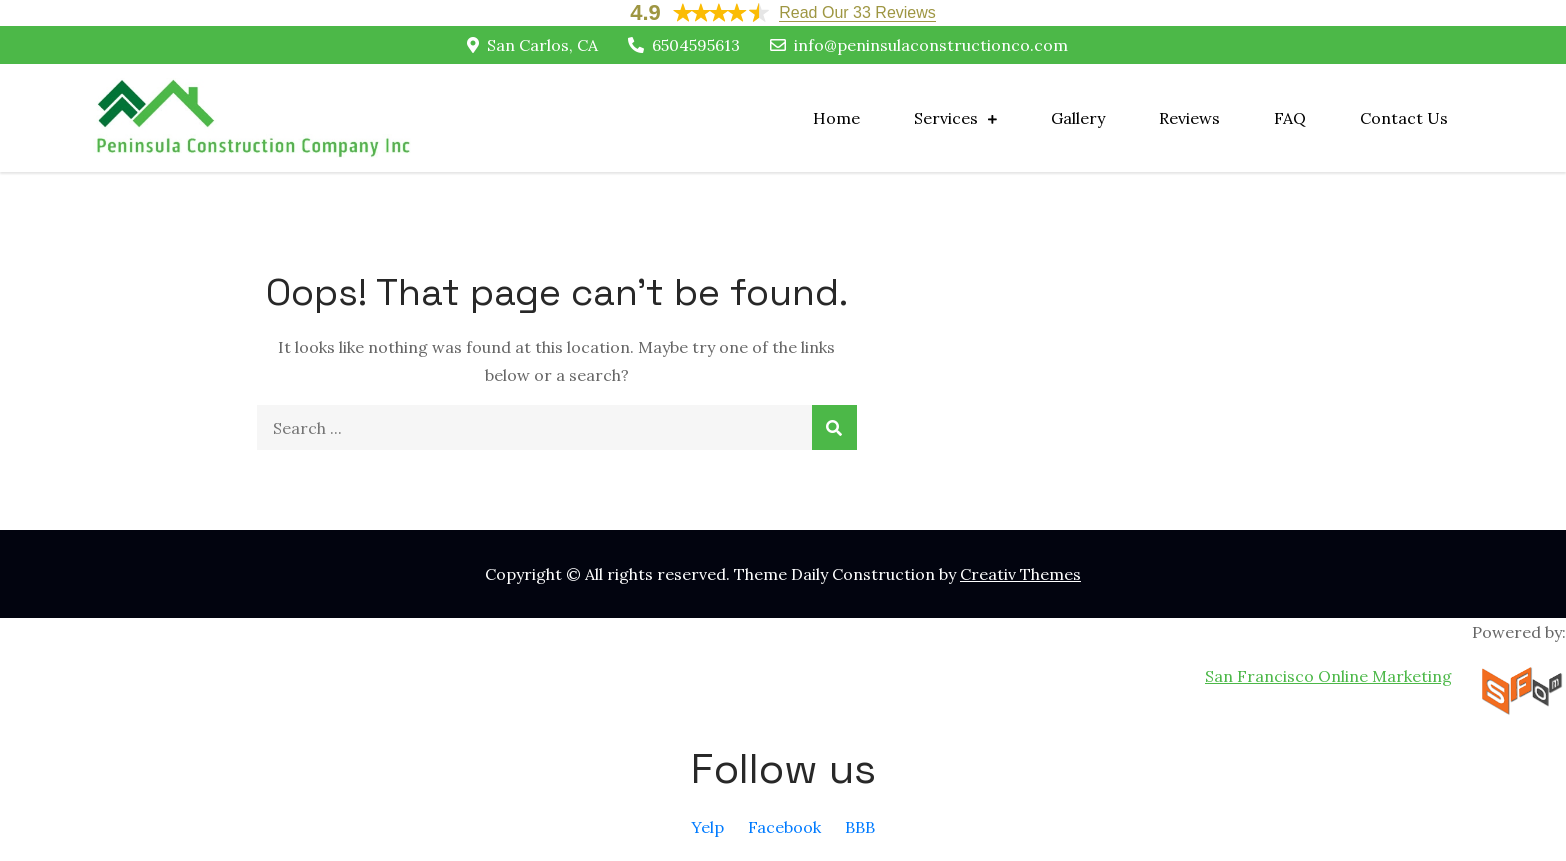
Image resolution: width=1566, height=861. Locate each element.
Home (836, 118)
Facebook (784, 827)
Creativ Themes (1020, 574)
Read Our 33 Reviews (857, 12)
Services (946, 118)
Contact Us (1404, 118)
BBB (860, 827)
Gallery (1078, 118)
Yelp (707, 827)
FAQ (1290, 118)
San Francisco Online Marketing (1328, 676)
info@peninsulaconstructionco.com (919, 45)
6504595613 (684, 45)
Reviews (1189, 118)
